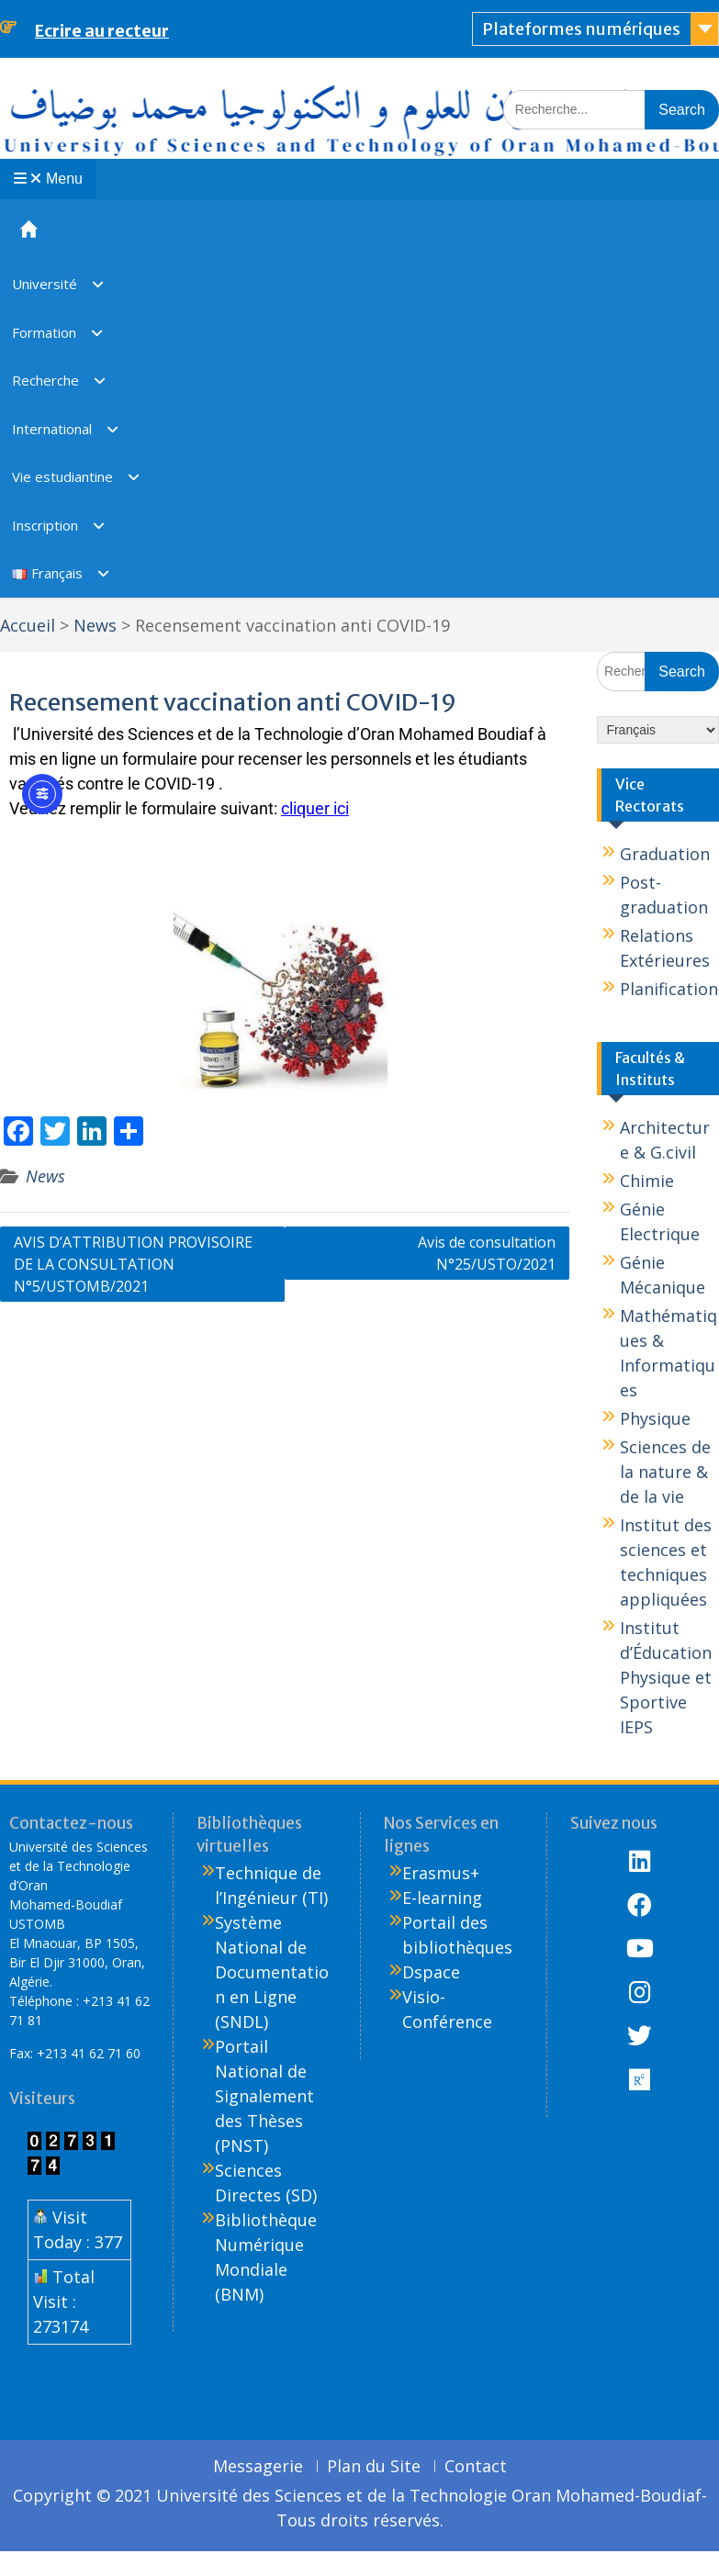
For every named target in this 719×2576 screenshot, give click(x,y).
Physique (655, 1418)
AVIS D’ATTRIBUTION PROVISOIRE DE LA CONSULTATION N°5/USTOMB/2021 (133, 1264)
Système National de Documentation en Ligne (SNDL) (272, 1972)
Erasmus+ (440, 1873)
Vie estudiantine (62, 476)
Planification (669, 989)
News (45, 1176)
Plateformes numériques (581, 28)
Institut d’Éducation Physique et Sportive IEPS (666, 1677)
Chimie (647, 1181)
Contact (475, 2466)
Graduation (665, 854)
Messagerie (258, 2466)
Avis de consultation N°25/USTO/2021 (487, 1253)
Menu (48, 178)
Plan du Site (374, 2466)
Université (44, 283)
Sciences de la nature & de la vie (665, 1471)
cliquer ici (315, 808)
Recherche (45, 380)
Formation (44, 332)
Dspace (431, 1972)
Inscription (45, 525)
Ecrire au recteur (102, 30)
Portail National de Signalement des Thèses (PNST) (264, 2095)
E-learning (442, 1898)
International (52, 429)
